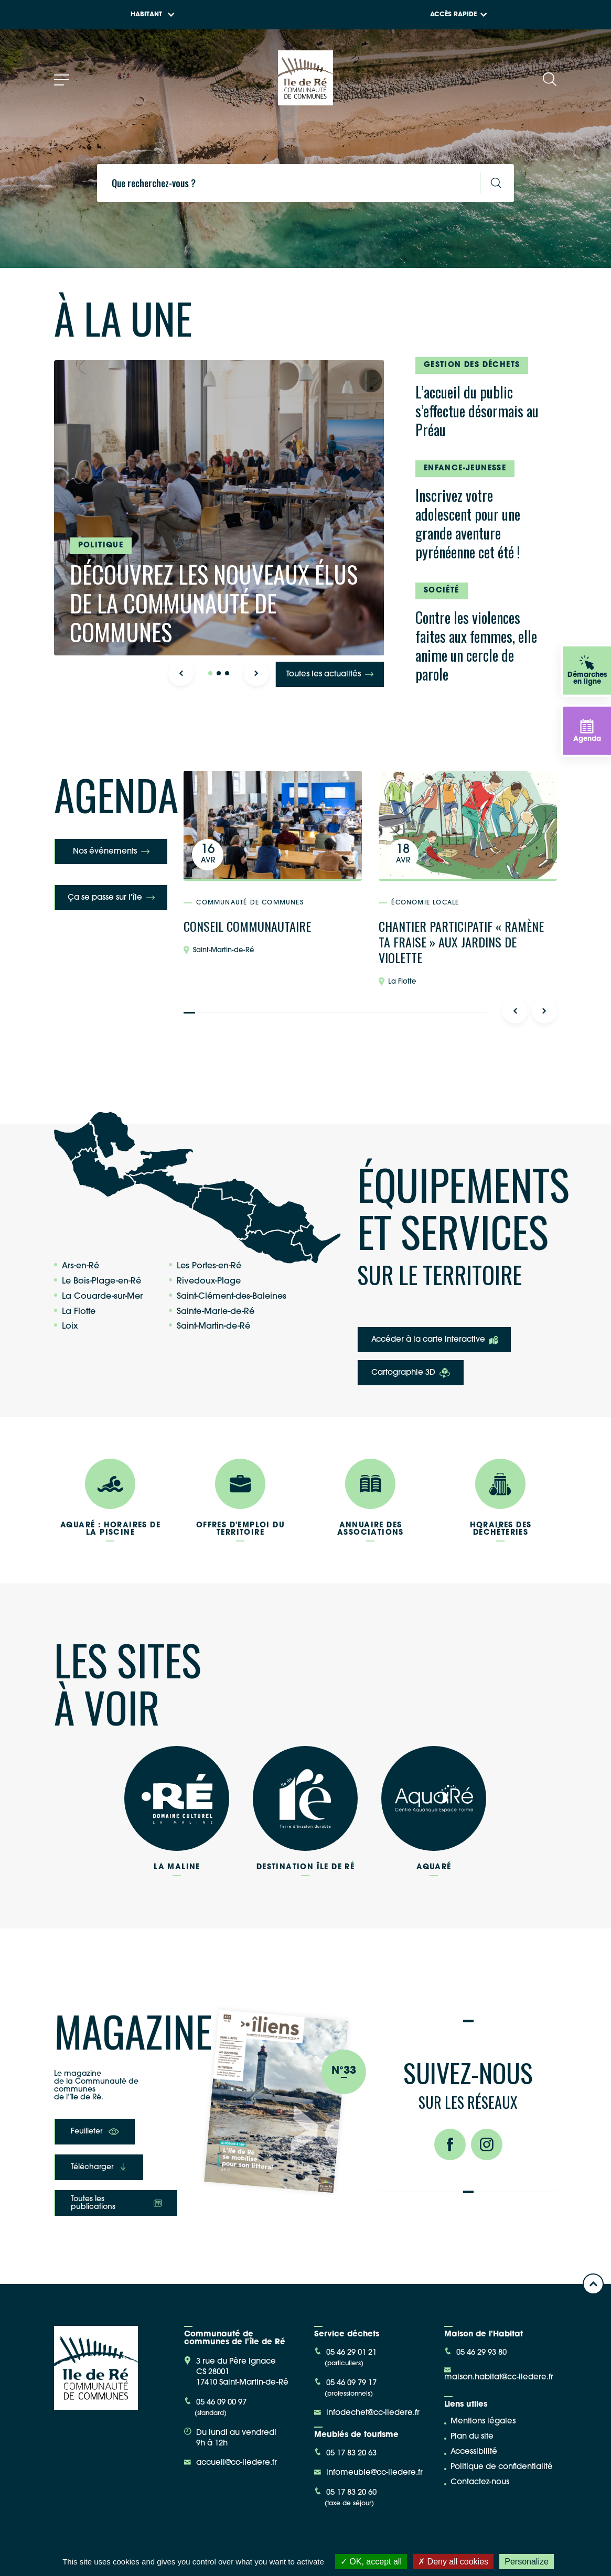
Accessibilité (474, 2452)
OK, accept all (371, 2561)
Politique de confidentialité (502, 2467)
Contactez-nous (480, 2482)
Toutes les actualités (329, 674)
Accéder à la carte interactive (434, 1339)
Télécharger (99, 2167)
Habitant (153, 15)
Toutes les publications (116, 2203)
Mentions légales (483, 2422)
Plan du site (472, 2437)
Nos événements (111, 852)
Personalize (527, 2561)
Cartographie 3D (411, 1372)
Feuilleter (95, 2132)
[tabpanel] (219, 507)
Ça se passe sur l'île (111, 898)
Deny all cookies (453, 2561)
